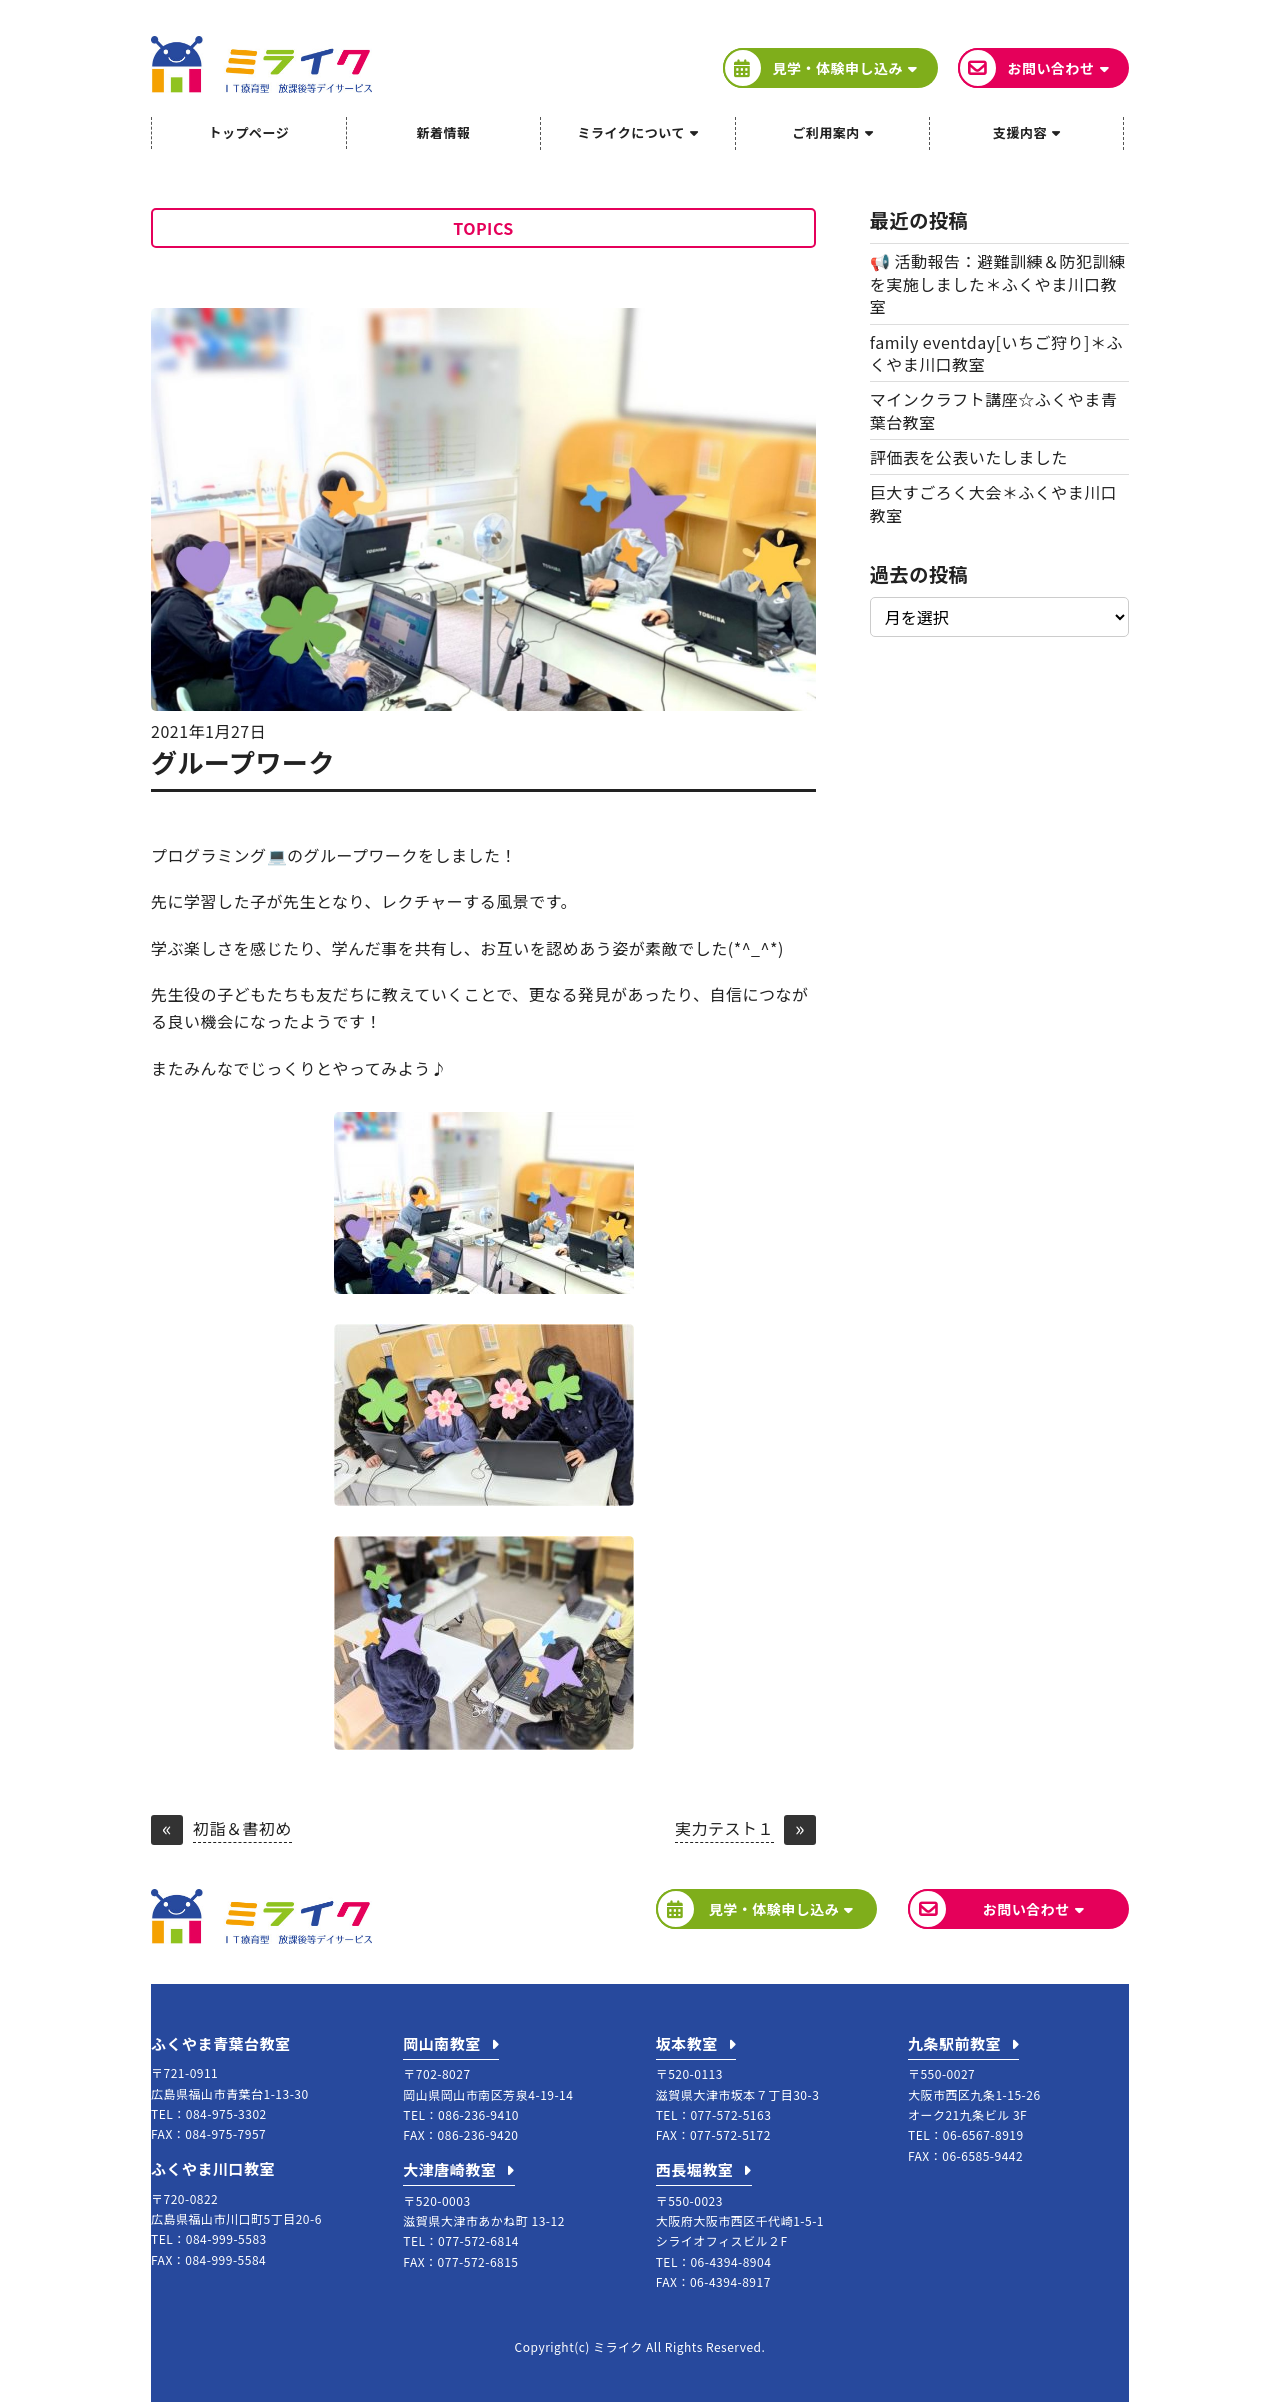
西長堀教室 (695, 2169)
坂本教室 (687, 2043)
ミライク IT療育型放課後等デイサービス (261, 64)
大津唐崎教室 (449, 2169)
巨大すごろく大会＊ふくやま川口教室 (994, 503)
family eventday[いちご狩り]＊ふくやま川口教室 (996, 353)
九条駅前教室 (954, 2043)
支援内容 (1020, 132)
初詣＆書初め (242, 1829)
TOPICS (483, 228)
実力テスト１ (724, 1829)
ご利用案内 (826, 132)
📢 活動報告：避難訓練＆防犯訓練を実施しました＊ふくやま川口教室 (998, 283)
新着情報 (443, 132)
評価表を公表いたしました (969, 457)
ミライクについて (631, 132)
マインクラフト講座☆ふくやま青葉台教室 (994, 410)
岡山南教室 (442, 2043)
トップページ (248, 132)
